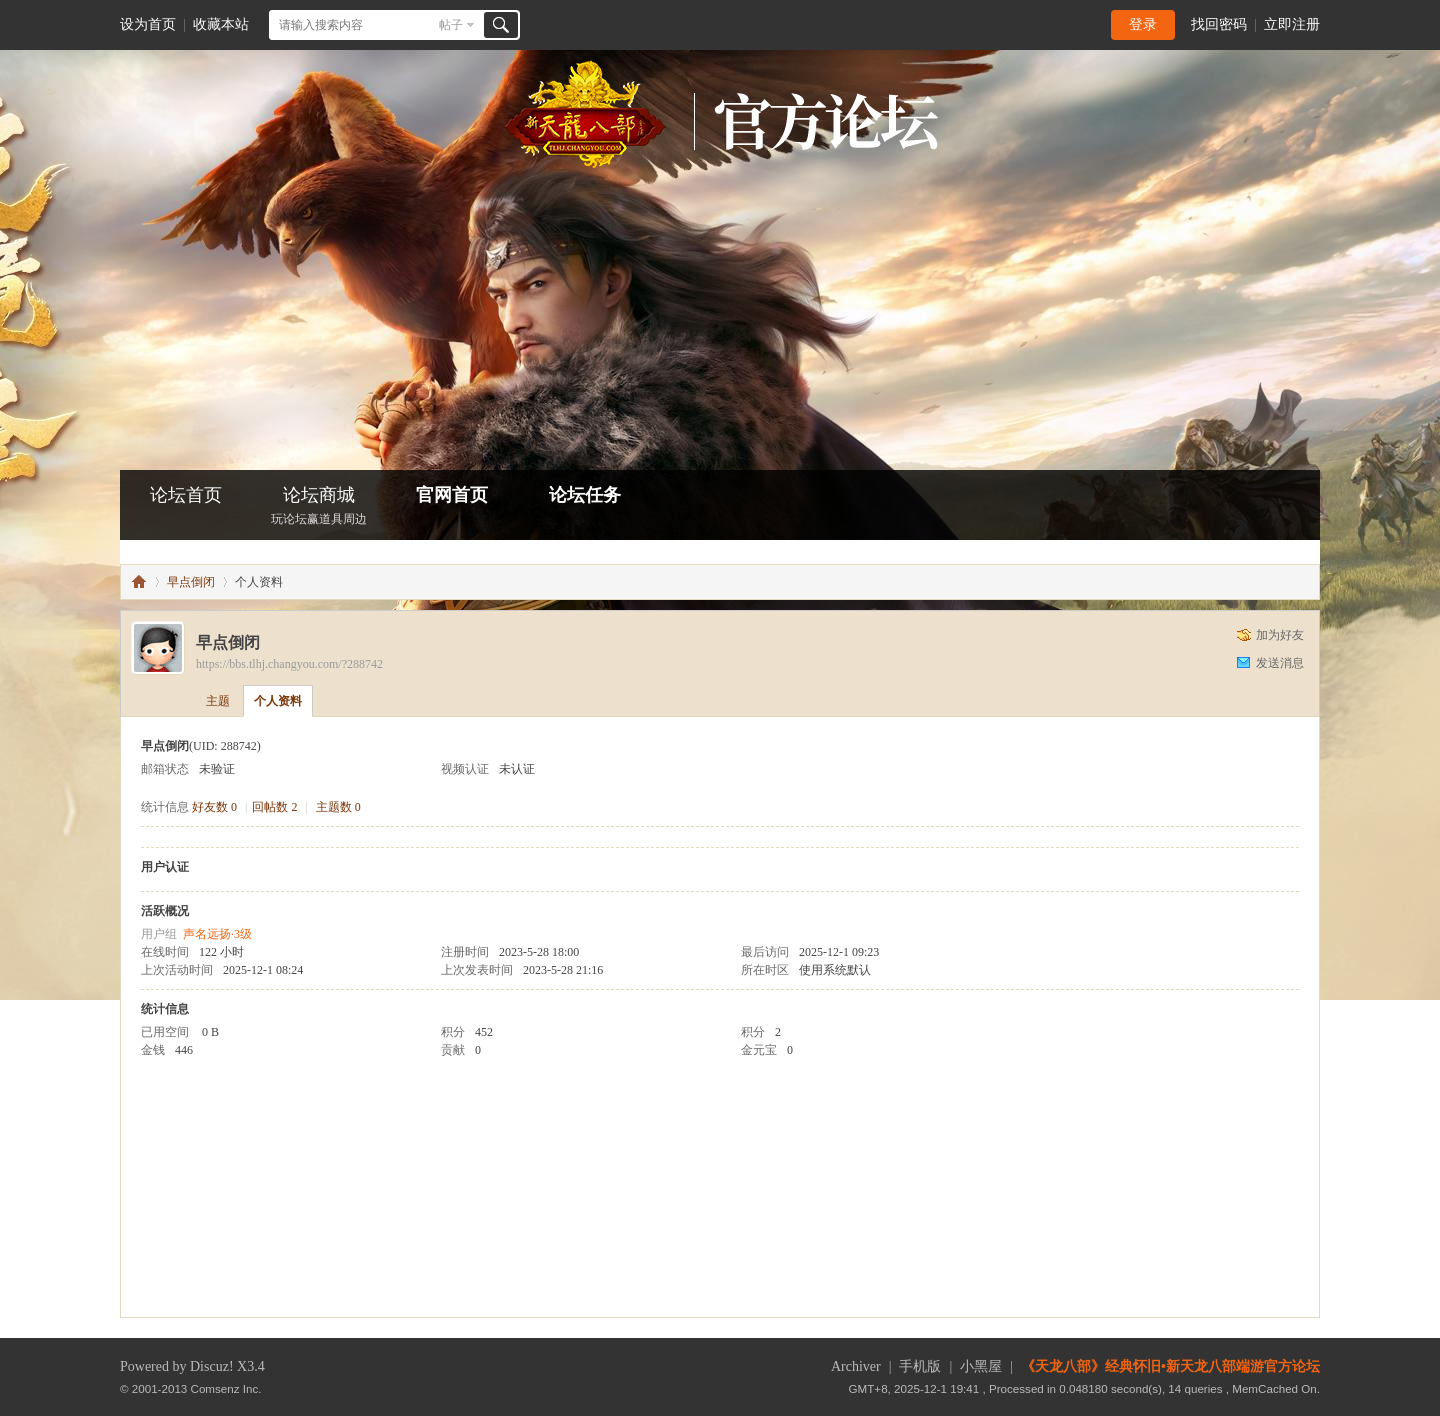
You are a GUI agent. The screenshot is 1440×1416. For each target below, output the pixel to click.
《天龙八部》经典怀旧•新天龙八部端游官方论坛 (1170, 1366)
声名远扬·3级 (217, 934)
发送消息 (1280, 663)
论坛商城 (319, 507)
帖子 (451, 25)
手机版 (920, 1366)
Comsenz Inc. (226, 1388)
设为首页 (148, 24)
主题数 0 (338, 807)
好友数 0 (214, 807)
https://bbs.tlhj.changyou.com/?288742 (289, 664)
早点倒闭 (191, 582)
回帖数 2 (274, 807)
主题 (218, 701)
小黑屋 (981, 1366)
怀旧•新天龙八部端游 (139, 582)
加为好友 (1280, 635)
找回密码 (1219, 24)
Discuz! (212, 1366)
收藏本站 (221, 24)
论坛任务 (585, 495)
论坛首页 (186, 495)
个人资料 (278, 701)
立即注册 (1292, 24)
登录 (1143, 24)
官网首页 (452, 495)
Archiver (856, 1366)
